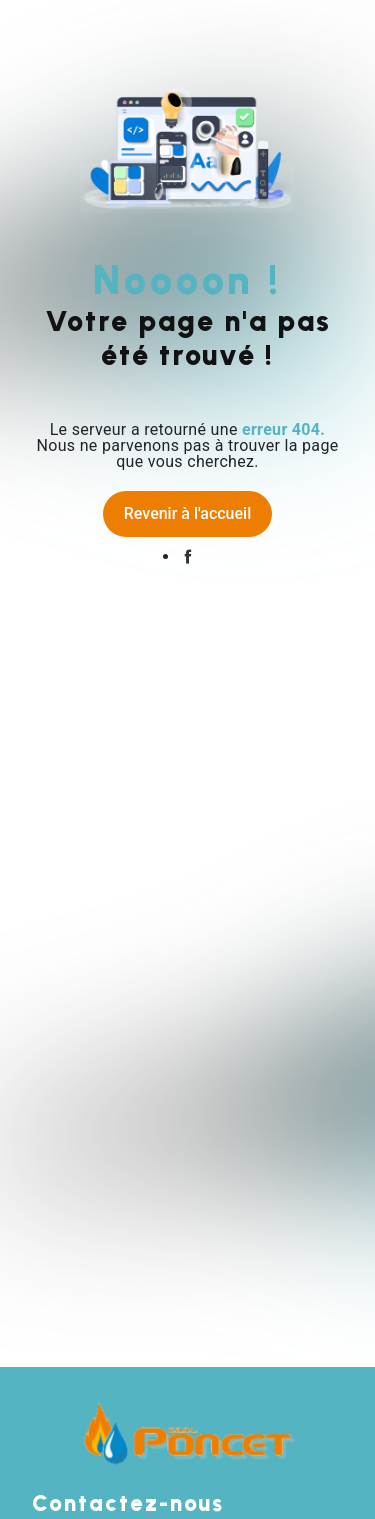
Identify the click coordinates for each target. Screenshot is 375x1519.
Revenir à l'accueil (187, 513)
